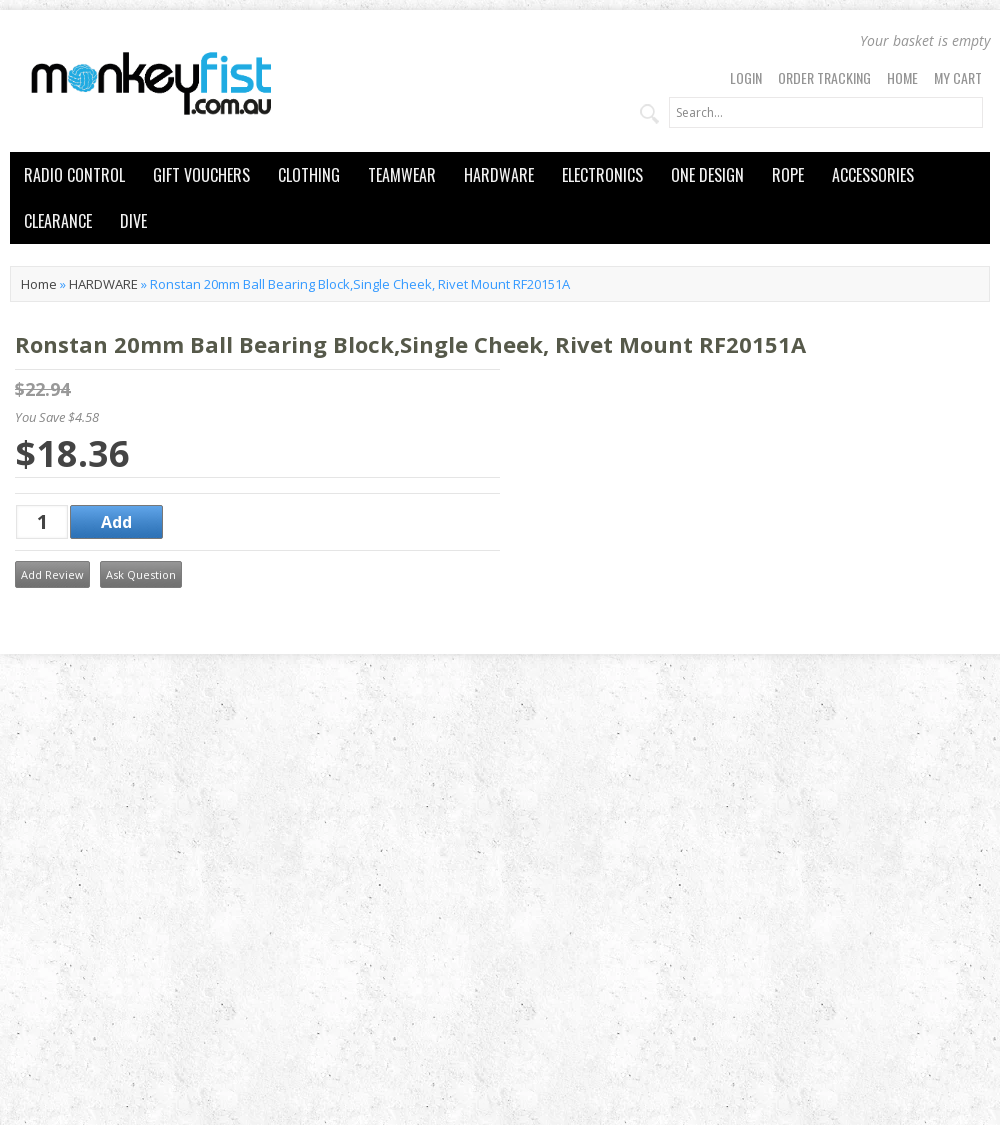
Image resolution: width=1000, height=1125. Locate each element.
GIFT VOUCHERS (201, 175)
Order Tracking (824, 77)
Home (902, 77)
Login (746, 77)
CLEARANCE (58, 221)
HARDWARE (499, 175)
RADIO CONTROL (74, 175)
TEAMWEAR (402, 175)
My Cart (958, 77)
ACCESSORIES (873, 175)
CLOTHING (309, 175)
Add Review (52, 574)
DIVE (133, 221)
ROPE (788, 175)
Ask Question (141, 574)
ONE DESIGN (707, 175)
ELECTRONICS (602, 175)
